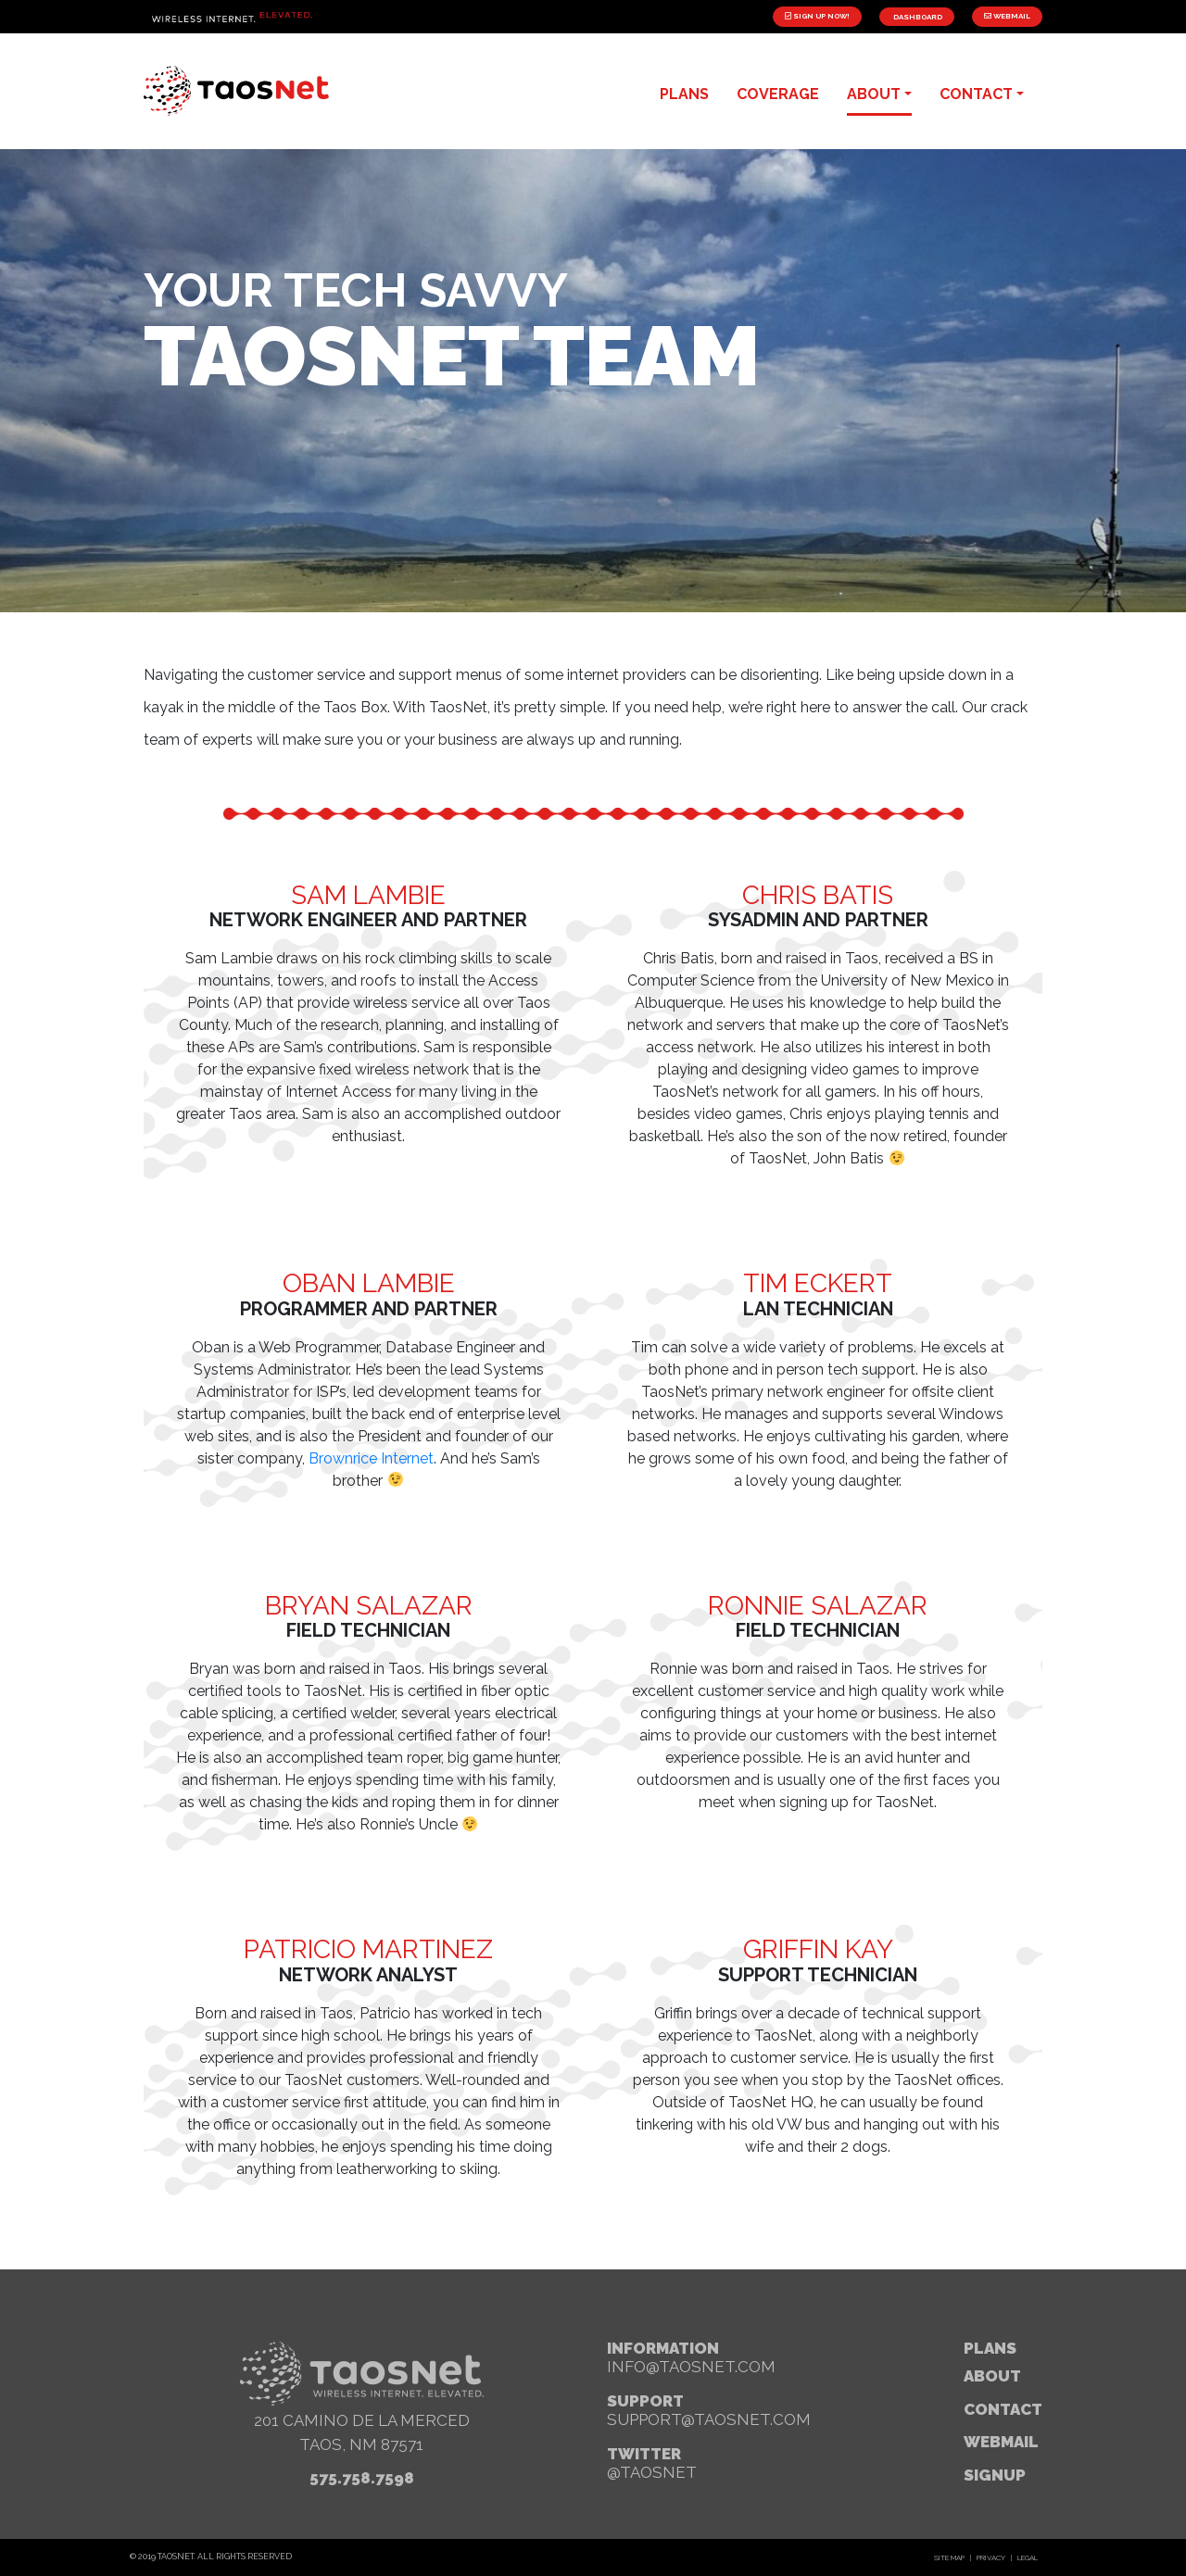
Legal (1027, 2557)
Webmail (1007, 15)
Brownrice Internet (371, 1458)
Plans (990, 2348)
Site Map (949, 2557)
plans (684, 94)
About (992, 2376)
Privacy (991, 2557)
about (874, 94)
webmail (1001, 2441)
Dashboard (916, 16)
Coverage (778, 94)
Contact (1003, 2409)
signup (995, 2475)
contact (976, 94)
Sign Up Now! (817, 15)
